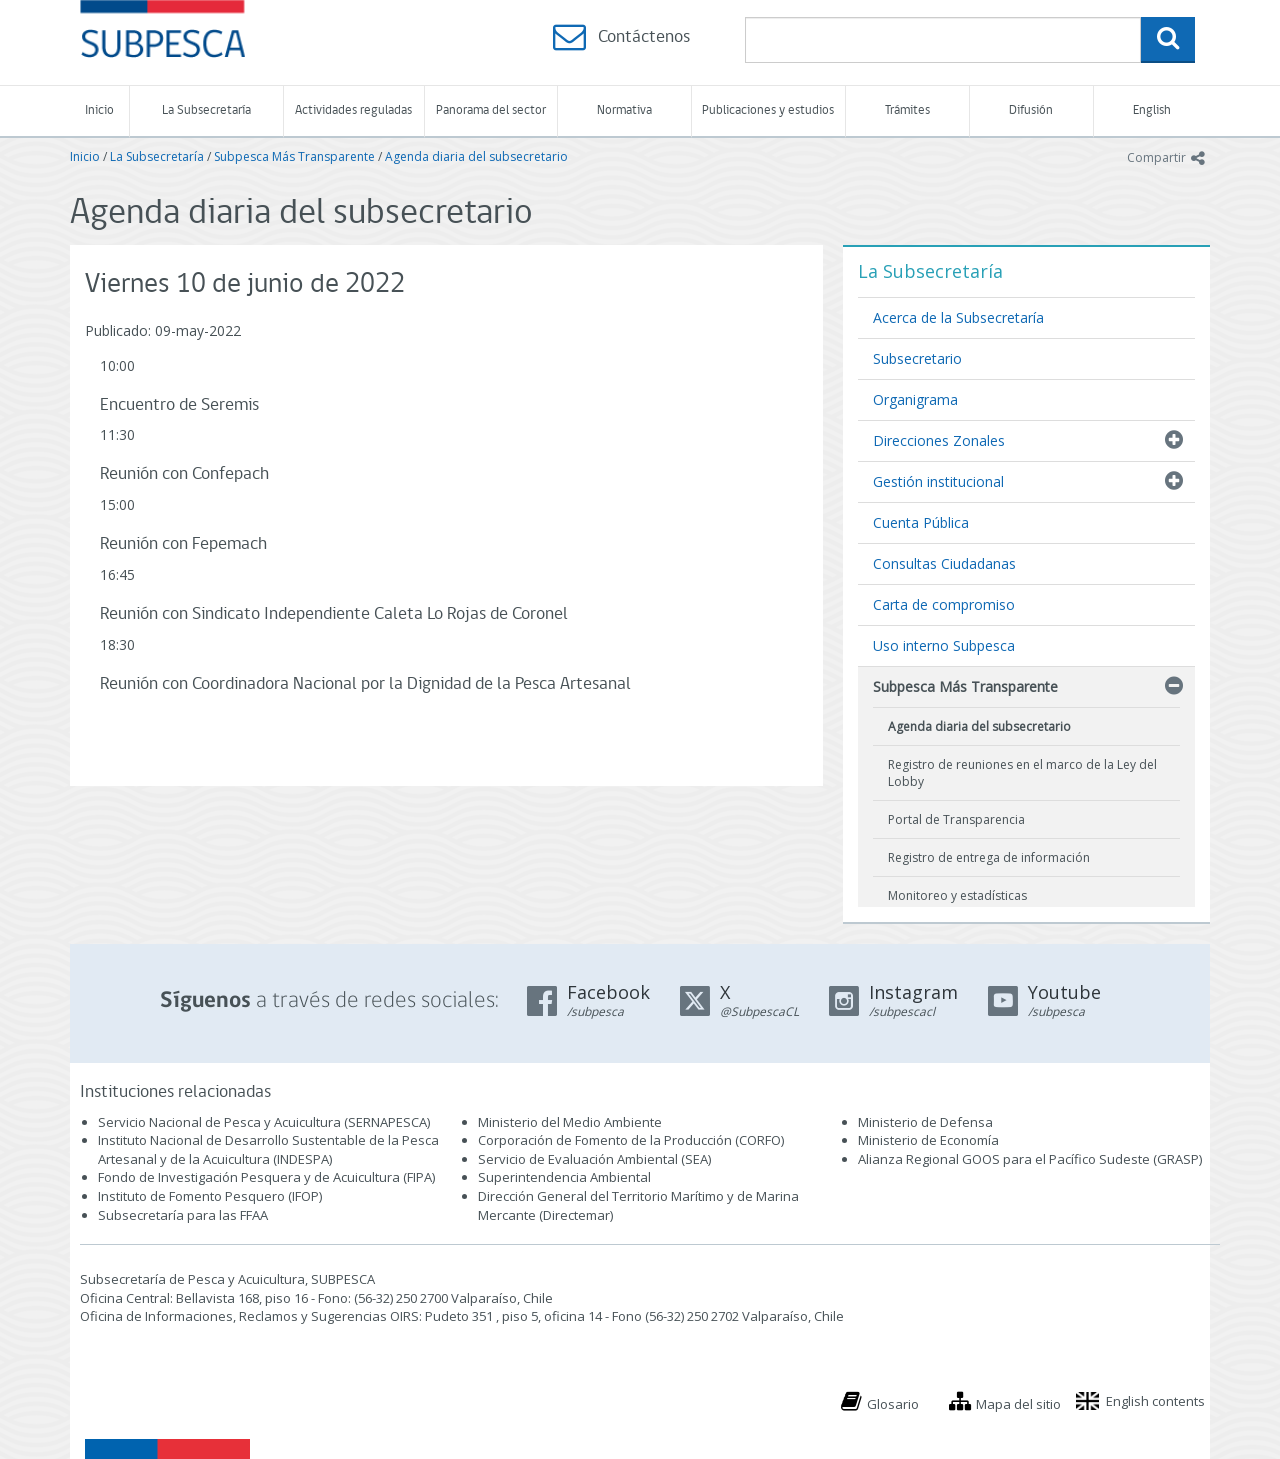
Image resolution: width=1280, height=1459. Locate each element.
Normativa (624, 110)
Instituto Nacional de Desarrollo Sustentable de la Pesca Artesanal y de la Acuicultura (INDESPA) (268, 1149)
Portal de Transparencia (956, 819)
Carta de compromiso (944, 604)
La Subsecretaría (206, 110)
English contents (1155, 1401)
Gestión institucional (938, 481)
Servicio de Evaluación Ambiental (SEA (593, 1159)
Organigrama (915, 399)
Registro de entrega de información (989, 857)
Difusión (1031, 110)
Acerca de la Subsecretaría (958, 317)
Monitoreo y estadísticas (957, 895)
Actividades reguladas (353, 110)
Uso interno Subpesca (944, 645)
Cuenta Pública (921, 522)
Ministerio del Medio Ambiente (570, 1122)
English (1152, 110)
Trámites (907, 110)
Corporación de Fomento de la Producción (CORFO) (631, 1140)
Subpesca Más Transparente (294, 156)
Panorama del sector (491, 110)
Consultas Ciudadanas (944, 563)
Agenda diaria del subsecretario (476, 156)
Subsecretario (917, 358)
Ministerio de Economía (928, 1140)
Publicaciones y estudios (768, 110)
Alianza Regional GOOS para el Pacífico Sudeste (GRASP (1028, 1159)
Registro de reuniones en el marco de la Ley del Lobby (1022, 773)
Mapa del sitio (1018, 1404)
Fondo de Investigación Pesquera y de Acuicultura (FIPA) (266, 1177)
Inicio (99, 110)
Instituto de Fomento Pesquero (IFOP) (210, 1196)
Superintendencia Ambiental (564, 1177)
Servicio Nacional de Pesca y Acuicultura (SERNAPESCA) (264, 1122)
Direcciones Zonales (939, 440)
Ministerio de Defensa (925, 1122)
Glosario (893, 1404)
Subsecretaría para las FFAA (183, 1215)
